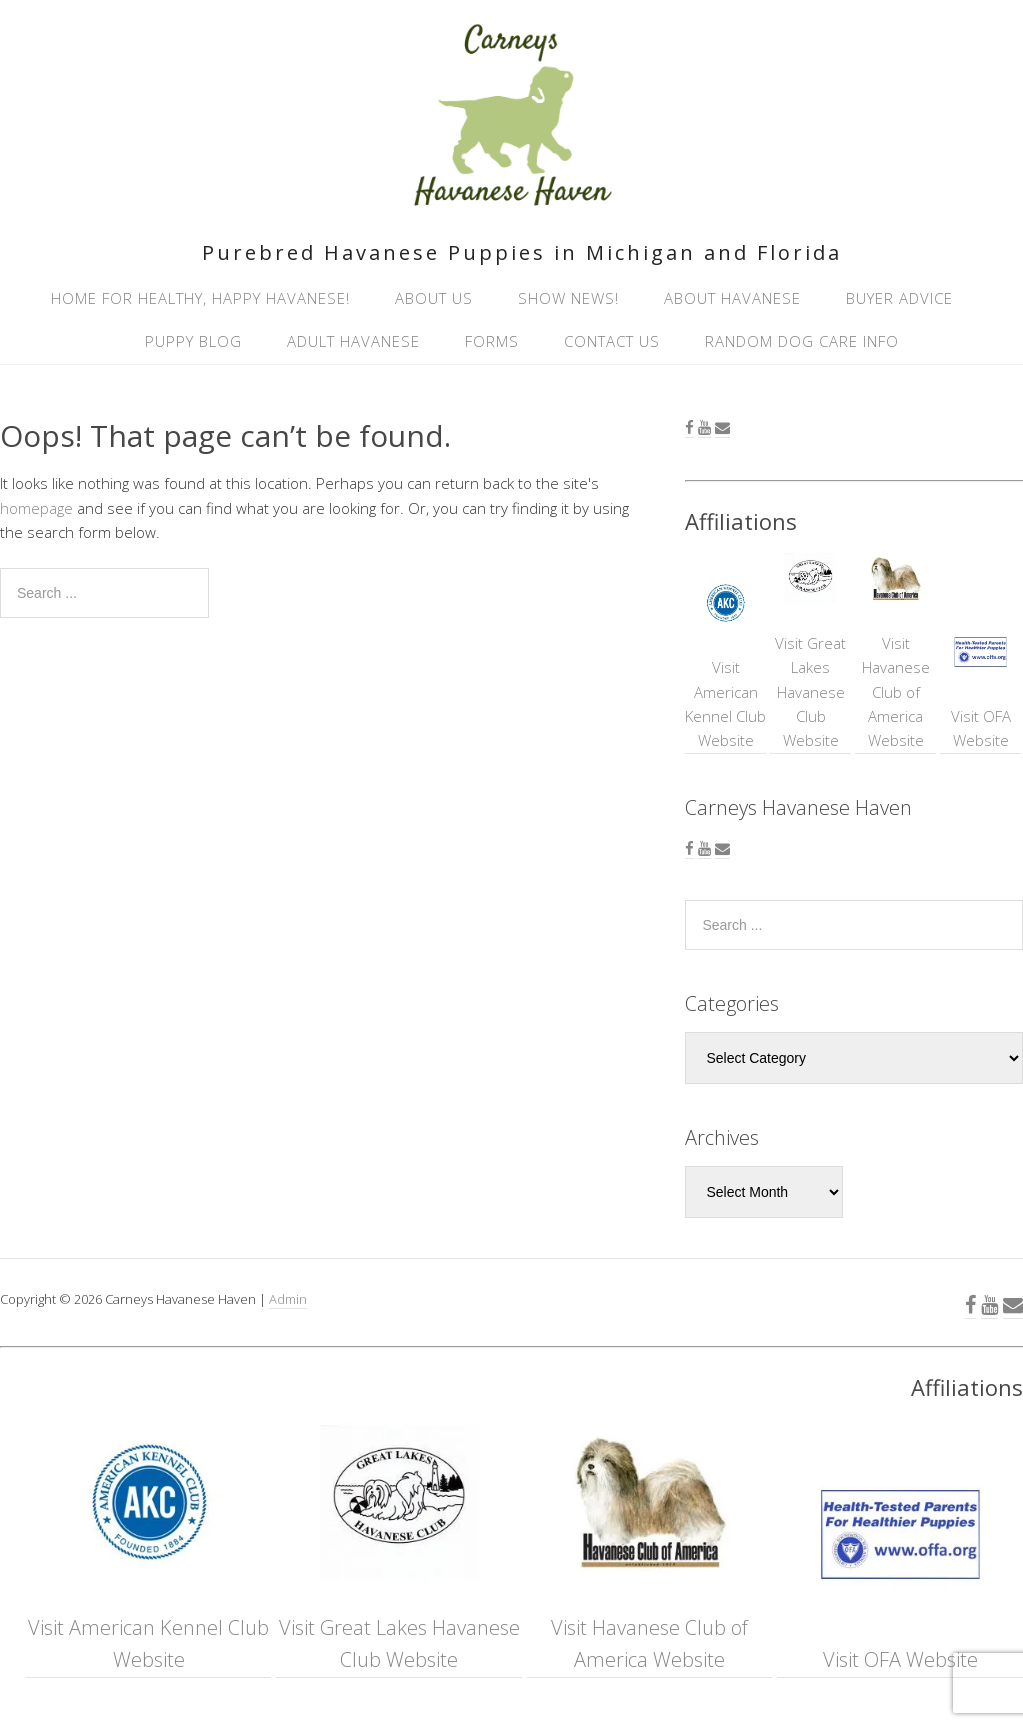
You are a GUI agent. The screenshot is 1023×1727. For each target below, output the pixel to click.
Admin (288, 1299)
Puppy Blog (193, 341)
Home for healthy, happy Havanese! (200, 298)
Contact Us (612, 341)
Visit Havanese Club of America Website (895, 650)
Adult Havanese (353, 341)
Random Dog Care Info (802, 341)
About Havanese (732, 298)
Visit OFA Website (980, 687)
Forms (492, 341)
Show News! (568, 298)
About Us (434, 298)
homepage (36, 508)
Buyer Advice (899, 298)
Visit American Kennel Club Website (725, 663)
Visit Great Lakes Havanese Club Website (810, 650)
